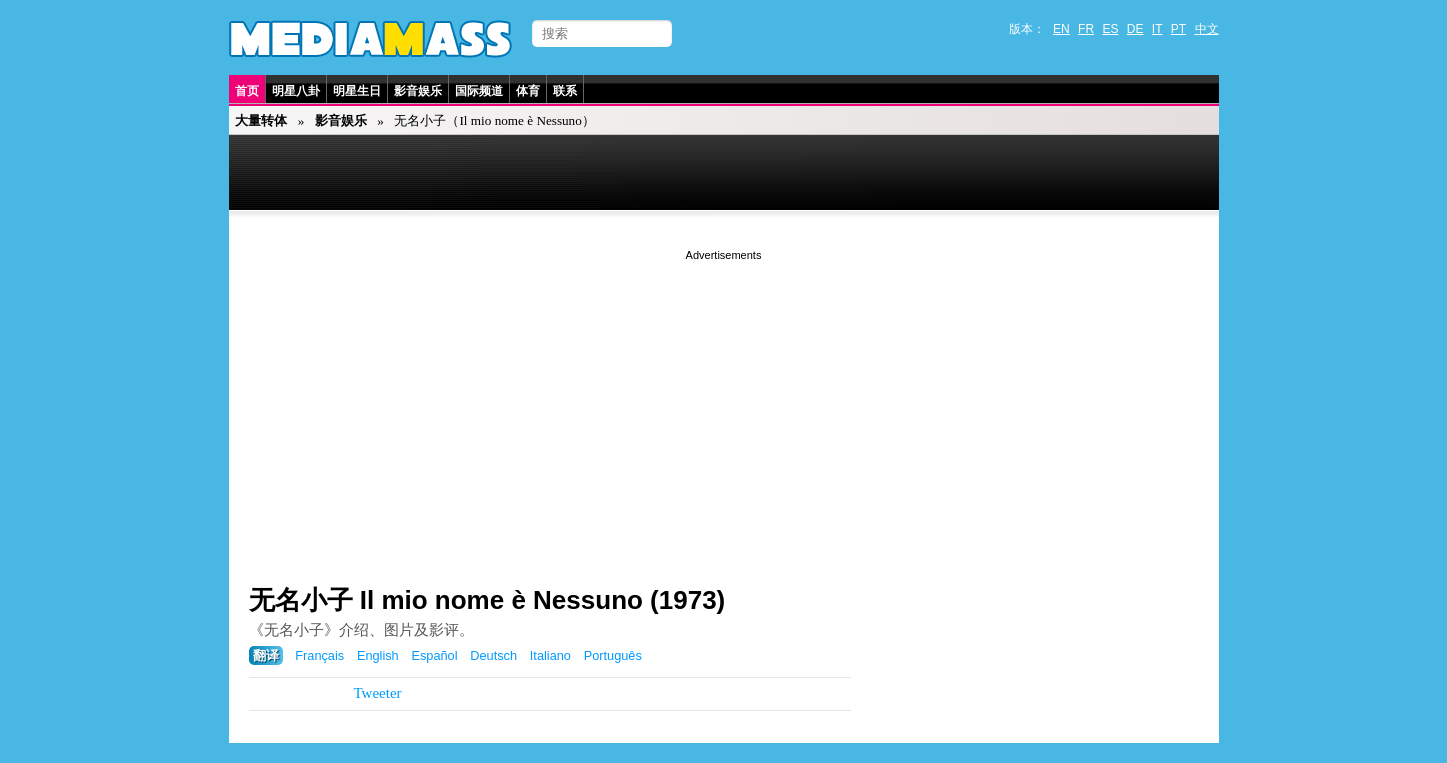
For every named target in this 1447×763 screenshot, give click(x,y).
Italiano (550, 655)
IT (1157, 29)
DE (1135, 29)
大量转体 (261, 120)
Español (434, 655)
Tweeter (378, 693)
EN (1061, 29)
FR (1086, 29)
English (378, 655)
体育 (528, 91)
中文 (1207, 29)
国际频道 (479, 91)
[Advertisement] (724, 405)
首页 (247, 91)
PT (1178, 29)
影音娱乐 (418, 91)
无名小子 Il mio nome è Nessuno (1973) (487, 600)
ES (1110, 29)
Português (613, 655)
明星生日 (357, 91)
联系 (565, 91)
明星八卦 (296, 91)
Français (319, 655)
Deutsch (493, 655)
